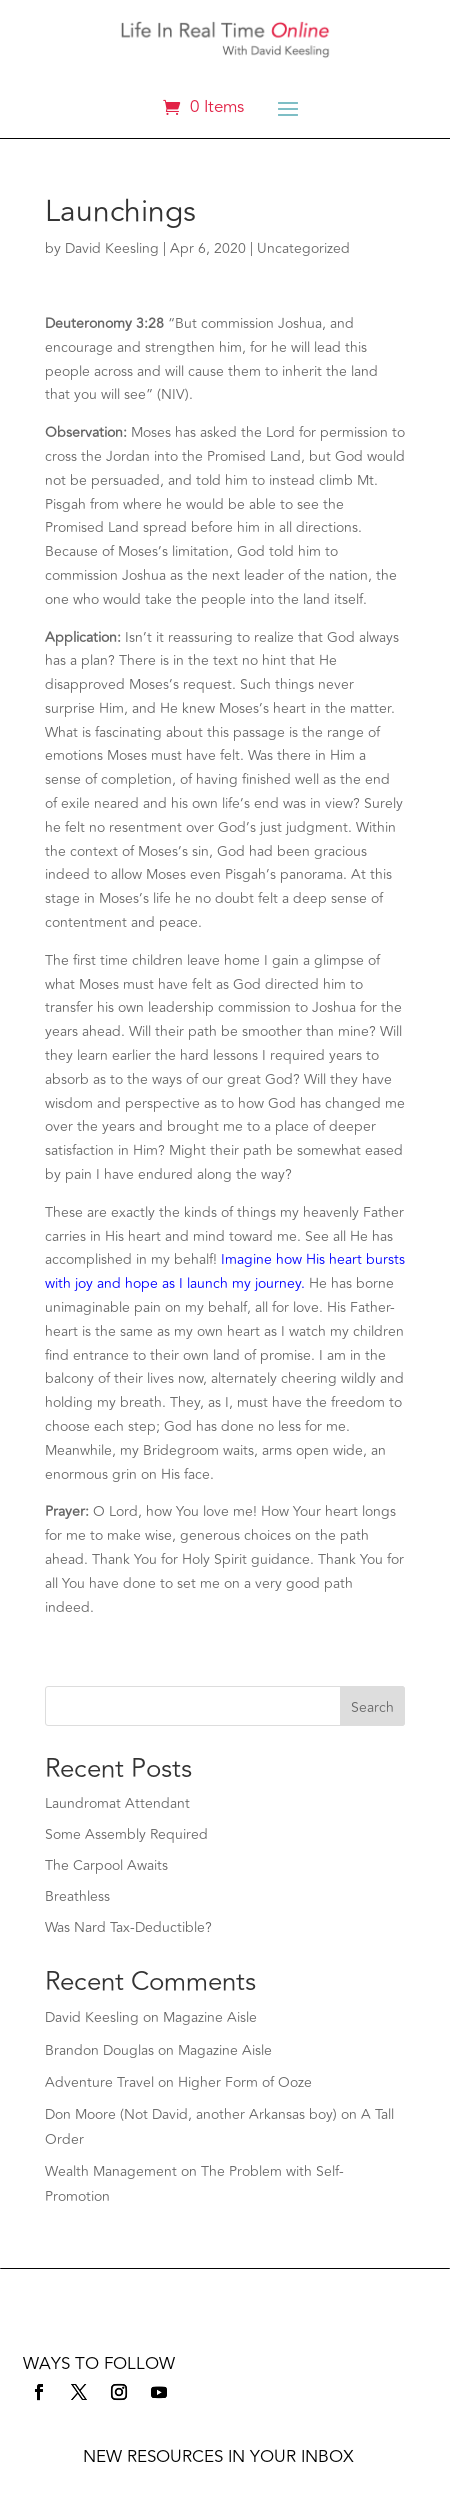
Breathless (77, 1896)
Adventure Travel (99, 2082)
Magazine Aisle (210, 2017)
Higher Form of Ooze (245, 2082)
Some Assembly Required (126, 1834)
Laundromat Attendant (117, 1803)
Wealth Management (111, 2171)
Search (372, 1707)
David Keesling (112, 248)
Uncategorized (303, 248)
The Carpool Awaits (106, 1865)
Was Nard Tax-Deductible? (128, 1927)
